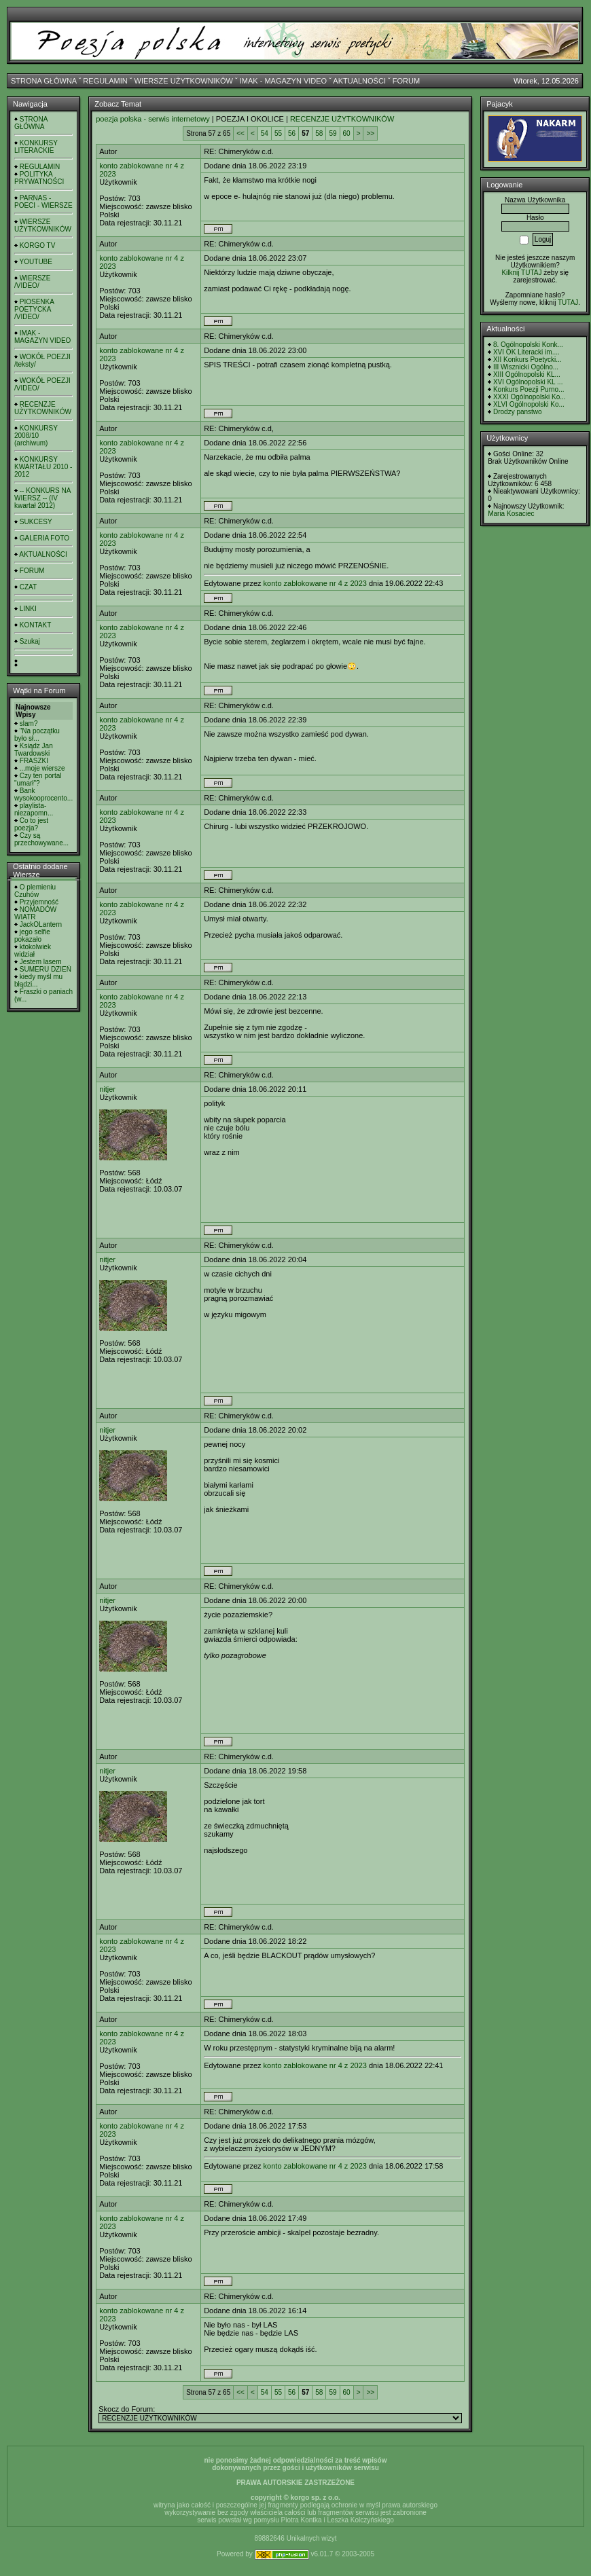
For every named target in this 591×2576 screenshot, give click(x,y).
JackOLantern (41, 924)
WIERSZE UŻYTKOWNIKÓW (184, 81)
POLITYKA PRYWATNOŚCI (39, 177)
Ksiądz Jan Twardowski (33, 749)
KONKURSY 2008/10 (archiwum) (36, 435)
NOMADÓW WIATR (35, 913)
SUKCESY (36, 522)
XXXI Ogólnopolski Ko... (529, 397)
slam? (29, 723)
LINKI (28, 608)
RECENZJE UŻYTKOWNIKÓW (42, 408)
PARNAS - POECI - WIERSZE (43, 201)
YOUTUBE (36, 261)
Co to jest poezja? (31, 824)
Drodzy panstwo (517, 412)
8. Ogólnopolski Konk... (528, 344)
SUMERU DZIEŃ (45, 969)
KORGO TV (38, 245)
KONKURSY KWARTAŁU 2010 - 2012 (43, 467)
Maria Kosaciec (511, 513)
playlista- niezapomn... (33, 809)
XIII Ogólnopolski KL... (526, 374)
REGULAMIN (105, 81)
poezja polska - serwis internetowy (153, 119)
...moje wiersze (42, 768)
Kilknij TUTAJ (521, 272)
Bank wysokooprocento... (43, 794)
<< (240, 133)
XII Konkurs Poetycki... (527, 359)
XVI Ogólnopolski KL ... (527, 382)
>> (370, 133)
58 (319, 133)
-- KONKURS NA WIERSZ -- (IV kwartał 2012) (42, 498)
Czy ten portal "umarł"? (37, 779)
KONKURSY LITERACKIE (36, 146)
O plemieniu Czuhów (35, 890)
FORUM (406, 81)
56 (292, 133)
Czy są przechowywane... (41, 839)
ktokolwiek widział (32, 950)
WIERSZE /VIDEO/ (32, 281)
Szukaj (30, 641)
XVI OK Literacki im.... (526, 352)
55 (278, 133)
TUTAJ (568, 302)
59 (332, 133)
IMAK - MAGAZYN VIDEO (283, 81)
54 (264, 133)
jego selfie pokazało (32, 935)
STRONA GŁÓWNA (44, 81)
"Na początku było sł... (37, 734)
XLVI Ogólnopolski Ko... (529, 404)
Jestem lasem (41, 961)
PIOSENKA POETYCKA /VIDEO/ (34, 309)
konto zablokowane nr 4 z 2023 (315, 583)
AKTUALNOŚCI (359, 81)
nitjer (107, 1089)
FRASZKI (34, 761)
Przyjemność (39, 902)
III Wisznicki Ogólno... (525, 367)
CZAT (28, 587)
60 (347, 133)
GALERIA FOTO (44, 538)
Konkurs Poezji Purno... (529, 389)
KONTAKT (35, 625)
